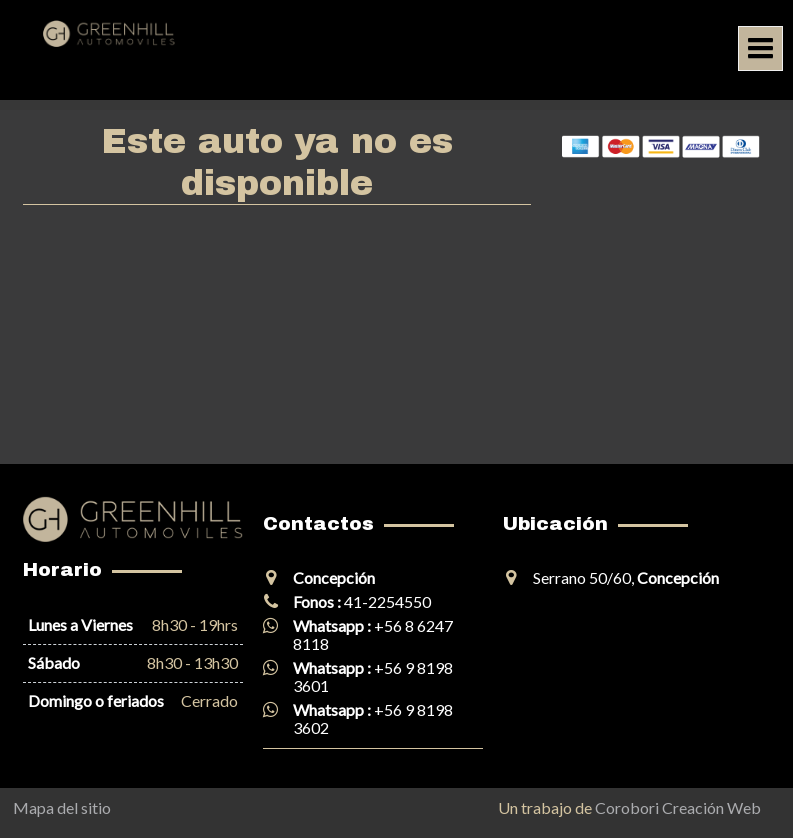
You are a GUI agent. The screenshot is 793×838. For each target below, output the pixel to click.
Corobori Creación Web (678, 807)
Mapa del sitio (62, 807)
